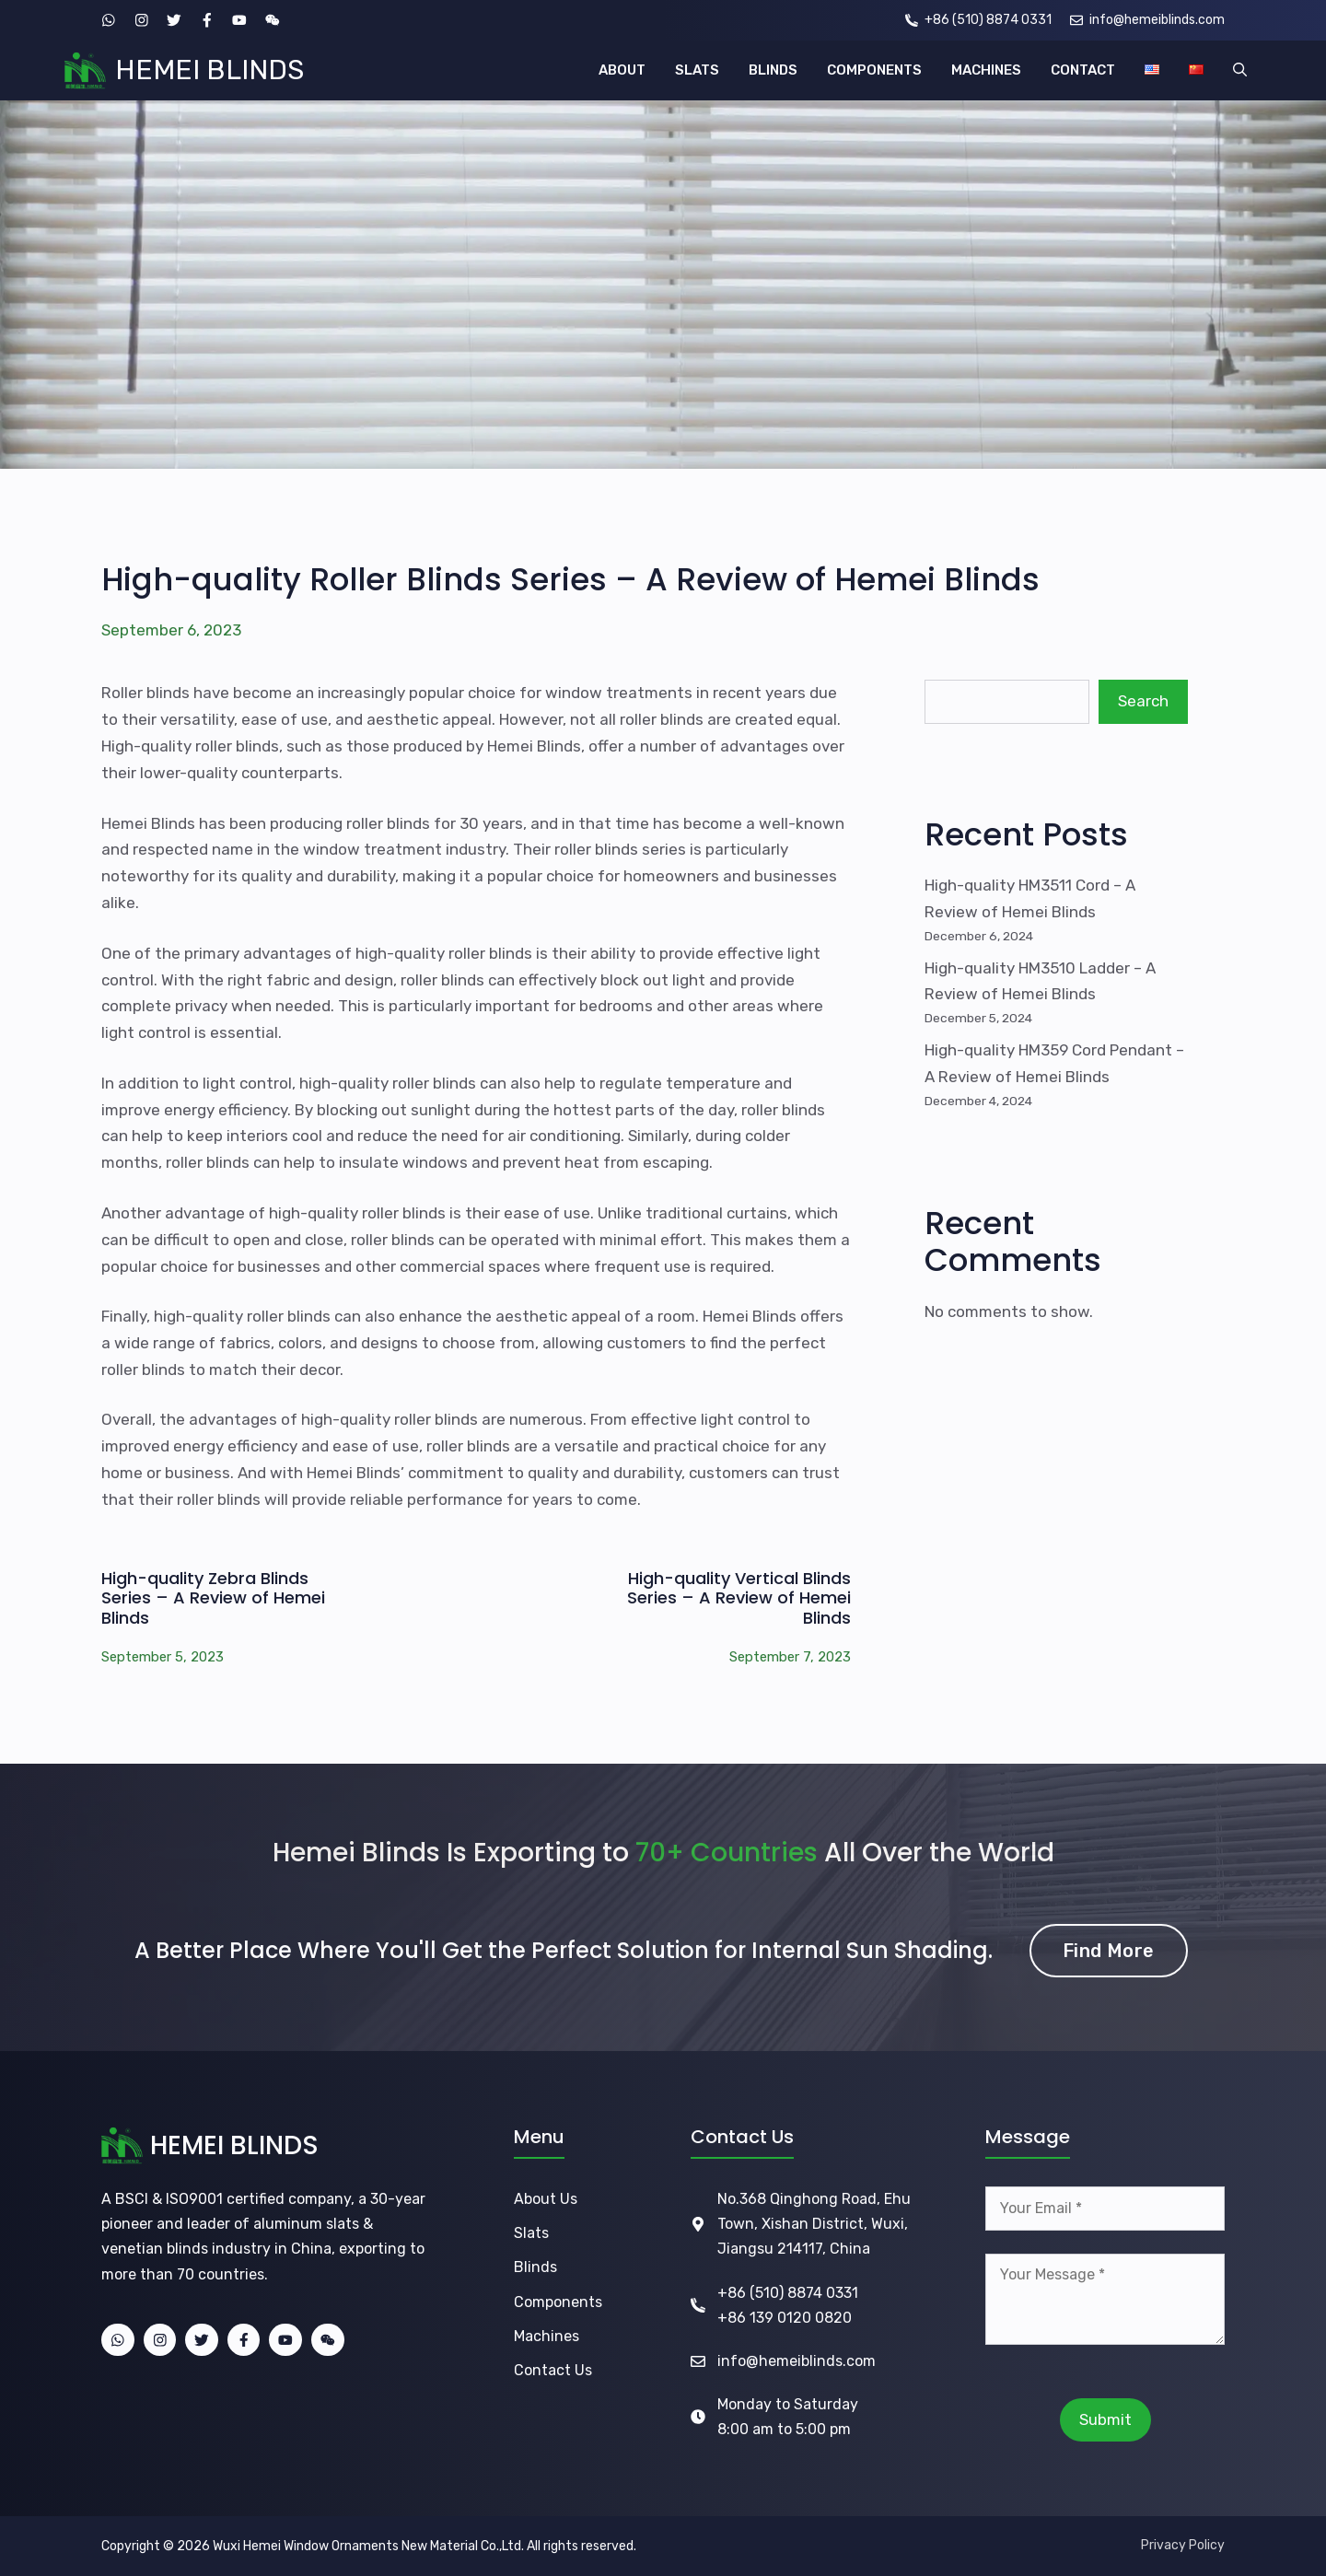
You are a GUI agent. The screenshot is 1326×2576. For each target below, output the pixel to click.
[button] (1240, 70)
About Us (545, 2199)
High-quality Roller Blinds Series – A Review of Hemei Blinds (570, 579)
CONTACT (1083, 70)
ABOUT (622, 70)
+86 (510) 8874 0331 (787, 2293)
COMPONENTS (874, 70)
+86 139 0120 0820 (784, 2317)
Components (558, 2302)
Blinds (535, 2267)
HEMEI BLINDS (209, 70)
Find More (1109, 1951)
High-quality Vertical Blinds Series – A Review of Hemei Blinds (739, 1598)
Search (1143, 701)
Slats (531, 2233)
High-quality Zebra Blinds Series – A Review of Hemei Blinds (213, 1598)
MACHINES (986, 70)
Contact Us (553, 2370)
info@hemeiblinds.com (796, 2361)
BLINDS (773, 70)
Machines (546, 2336)
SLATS (697, 70)
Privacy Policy (1183, 2545)
